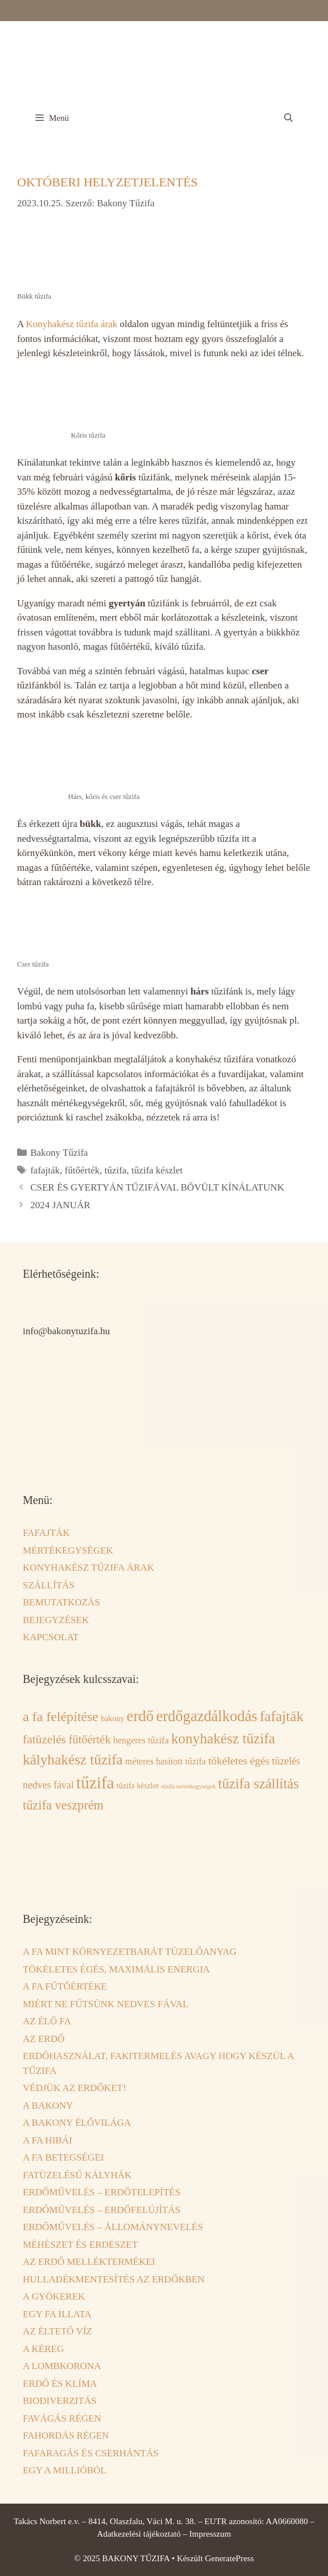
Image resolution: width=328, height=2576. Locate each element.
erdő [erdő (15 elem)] (140, 1716)
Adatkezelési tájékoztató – (143, 2533)
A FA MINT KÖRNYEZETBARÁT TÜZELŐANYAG (130, 1951)
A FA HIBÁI (47, 2140)
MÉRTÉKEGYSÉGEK (68, 1550)
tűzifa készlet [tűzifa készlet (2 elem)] (138, 1786)
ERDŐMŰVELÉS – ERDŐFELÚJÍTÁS (102, 2209)
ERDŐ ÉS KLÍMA (60, 2383)
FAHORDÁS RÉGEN (66, 2435)
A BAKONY (48, 2105)
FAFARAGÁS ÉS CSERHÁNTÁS (90, 2453)
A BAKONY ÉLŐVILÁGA (77, 2122)
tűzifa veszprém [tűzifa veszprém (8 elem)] (63, 1805)
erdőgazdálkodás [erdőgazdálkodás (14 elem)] (206, 1716)
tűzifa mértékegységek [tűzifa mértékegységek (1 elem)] (188, 1786)
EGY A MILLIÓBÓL (64, 2470)
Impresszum (210, 2533)
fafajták (45, 1170)
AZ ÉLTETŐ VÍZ (57, 2331)
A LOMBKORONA (62, 2366)
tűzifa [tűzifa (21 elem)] (95, 1783)
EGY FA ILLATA (57, 2314)
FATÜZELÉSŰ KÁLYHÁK (77, 2175)
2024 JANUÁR (60, 1205)
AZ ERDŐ (43, 2038)
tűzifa (115, 1170)
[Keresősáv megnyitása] (288, 118)
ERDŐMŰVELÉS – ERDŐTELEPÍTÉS (102, 2192)
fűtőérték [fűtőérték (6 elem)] (89, 1739)
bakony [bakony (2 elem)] (112, 1718)
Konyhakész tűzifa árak (71, 324)
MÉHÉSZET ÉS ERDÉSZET (80, 2244)
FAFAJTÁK (46, 1532)
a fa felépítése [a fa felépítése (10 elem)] (61, 1716)
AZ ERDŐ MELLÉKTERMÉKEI (89, 2261)
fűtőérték (82, 1170)
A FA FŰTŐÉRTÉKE (65, 1986)
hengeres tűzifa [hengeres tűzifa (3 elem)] (141, 1740)
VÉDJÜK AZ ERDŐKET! (74, 2087)
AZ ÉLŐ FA (47, 2021)
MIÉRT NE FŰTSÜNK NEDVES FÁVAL (105, 2004)
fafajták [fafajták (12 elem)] (282, 1716)
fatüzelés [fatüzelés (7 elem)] (44, 1739)
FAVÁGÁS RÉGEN (62, 2418)
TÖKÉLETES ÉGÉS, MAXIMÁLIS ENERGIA (116, 1969)
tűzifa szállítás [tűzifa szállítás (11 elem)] (258, 1783)
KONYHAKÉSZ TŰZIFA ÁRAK (88, 1567)
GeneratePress (229, 2558)
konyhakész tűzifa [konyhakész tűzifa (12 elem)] (223, 1738)
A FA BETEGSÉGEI (63, 2157)
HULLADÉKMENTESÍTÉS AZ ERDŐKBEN (113, 2279)
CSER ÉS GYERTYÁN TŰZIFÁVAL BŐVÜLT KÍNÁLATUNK (157, 1187)
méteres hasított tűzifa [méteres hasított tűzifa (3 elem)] (165, 1761)
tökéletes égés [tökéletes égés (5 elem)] (239, 1761)
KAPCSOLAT (51, 1637)
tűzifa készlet (157, 1170)
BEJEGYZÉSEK (56, 1620)
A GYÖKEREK (54, 2296)
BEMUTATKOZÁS (61, 1602)
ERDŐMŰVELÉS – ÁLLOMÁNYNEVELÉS (113, 2227)
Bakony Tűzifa (59, 1152)
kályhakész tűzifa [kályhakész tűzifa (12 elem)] (73, 1759)
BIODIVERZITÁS (59, 2400)
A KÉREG (43, 2348)
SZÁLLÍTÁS (49, 1585)
